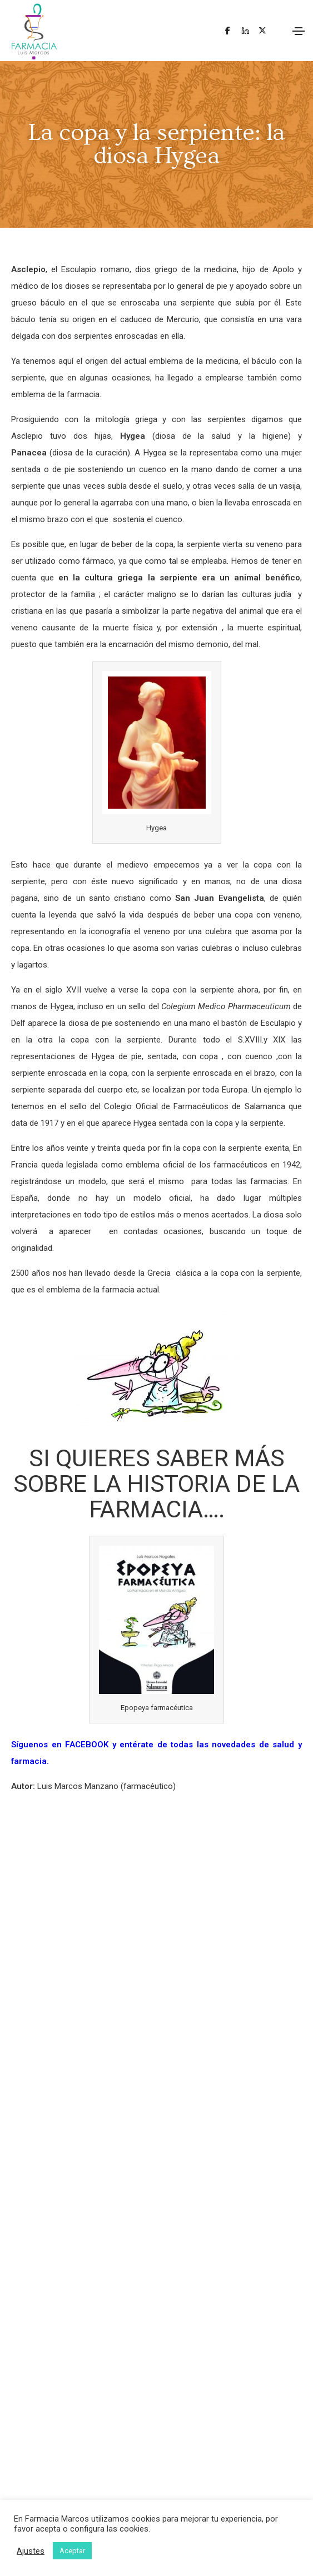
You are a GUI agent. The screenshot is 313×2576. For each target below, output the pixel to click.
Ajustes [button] (30, 2551)
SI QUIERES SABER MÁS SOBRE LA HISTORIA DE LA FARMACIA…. (156, 1483)
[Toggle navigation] (298, 31)
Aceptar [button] (72, 2551)
